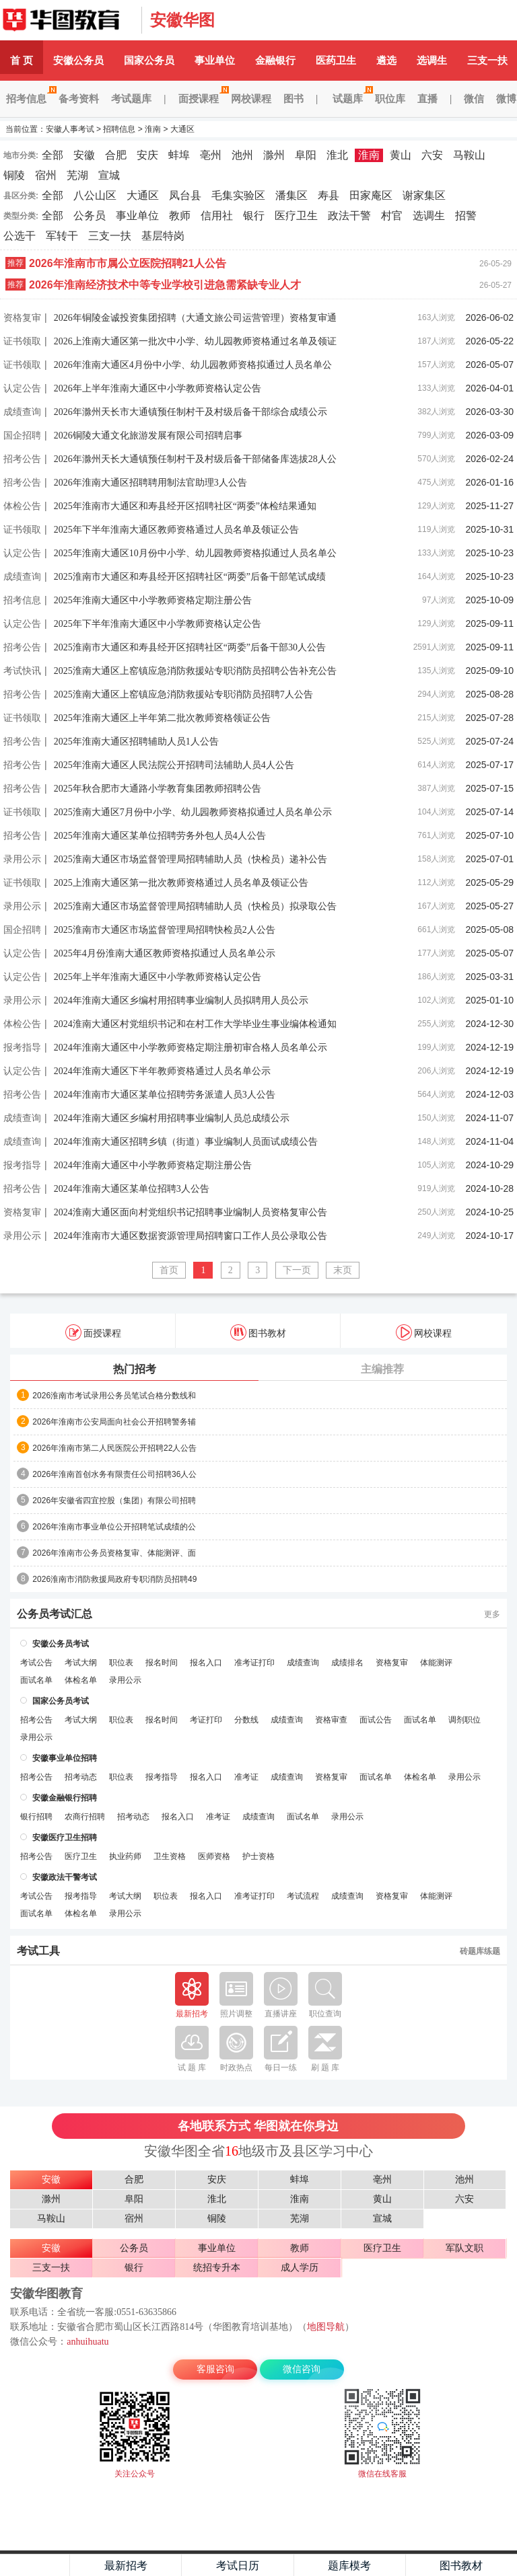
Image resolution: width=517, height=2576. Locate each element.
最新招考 (125, 2565)
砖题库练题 (480, 1951)
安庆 (147, 155)
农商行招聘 (85, 1816)
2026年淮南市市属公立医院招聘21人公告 (127, 263)
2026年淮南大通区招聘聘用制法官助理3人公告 (150, 483)
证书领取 (22, 341)
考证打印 (206, 1720)
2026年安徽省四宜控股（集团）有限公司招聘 (114, 1500)
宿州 (46, 175)
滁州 (274, 155)
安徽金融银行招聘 (64, 1798)
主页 (34, 2565)
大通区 (182, 129)
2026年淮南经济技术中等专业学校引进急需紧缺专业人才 (165, 285)
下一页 (297, 1270)
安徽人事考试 (67, 20)
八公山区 (94, 195)
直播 (427, 98)
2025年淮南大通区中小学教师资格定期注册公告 (153, 600)
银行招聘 (36, 1816)
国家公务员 (149, 60)
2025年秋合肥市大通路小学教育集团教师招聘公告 (157, 789)
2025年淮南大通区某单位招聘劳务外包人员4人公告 (160, 836)
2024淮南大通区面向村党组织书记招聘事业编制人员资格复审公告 (190, 1212)
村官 (392, 215)
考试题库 (131, 98)
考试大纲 (81, 1662)
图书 (293, 98)
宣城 (109, 175)
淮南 (153, 129)
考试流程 (303, 1896)
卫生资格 (169, 1856)
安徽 (84, 155)
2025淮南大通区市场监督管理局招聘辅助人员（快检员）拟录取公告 (195, 906)
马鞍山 (469, 155)
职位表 (121, 1662)
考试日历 (237, 2565)
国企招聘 (22, 435)
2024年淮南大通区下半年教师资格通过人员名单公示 (162, 1071)
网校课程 (251, 98)
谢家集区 (424, 195)
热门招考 (134, 1369)
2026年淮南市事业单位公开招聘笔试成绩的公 (114, 1526)
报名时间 (161, 1662)
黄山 (400, 155)
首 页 (21, 60)
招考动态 (81, 1777)
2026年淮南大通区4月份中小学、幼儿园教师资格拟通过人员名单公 (193, 365)
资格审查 (331, 1720)
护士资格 (258, 1856)
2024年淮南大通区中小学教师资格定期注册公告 (153, 1165)
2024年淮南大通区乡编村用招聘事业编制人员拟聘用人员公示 (181, 1000)
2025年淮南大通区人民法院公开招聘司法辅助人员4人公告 (174, 765)
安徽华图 (182, 20)
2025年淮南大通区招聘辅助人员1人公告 (136, 741)
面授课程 (201, 98)
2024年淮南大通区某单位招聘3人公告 (131, 1189)
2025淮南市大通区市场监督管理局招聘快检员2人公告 (164, 930)
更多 (492, 1614)
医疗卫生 (296, 215)
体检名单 (81, 1680)
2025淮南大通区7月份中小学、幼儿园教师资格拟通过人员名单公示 (193, 812)
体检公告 (22, 505)
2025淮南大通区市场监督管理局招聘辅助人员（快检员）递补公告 (190, 859)
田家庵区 (370, 195)
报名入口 (206, 1662)
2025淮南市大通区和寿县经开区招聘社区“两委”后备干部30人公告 (190, 647)
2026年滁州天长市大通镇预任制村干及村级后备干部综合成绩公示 (190, 412)
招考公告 (22, 458)
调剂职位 (464, 1720)
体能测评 (436, 1662)
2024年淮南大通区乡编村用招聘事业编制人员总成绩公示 (171, 1118)
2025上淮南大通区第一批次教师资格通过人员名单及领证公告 (181, 883)
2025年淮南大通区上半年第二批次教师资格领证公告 (162, 718)
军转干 (62, 235)
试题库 (351, 98)
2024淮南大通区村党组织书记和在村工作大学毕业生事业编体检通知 (195, 1024)
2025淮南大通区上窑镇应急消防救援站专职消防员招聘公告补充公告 (195, 671)
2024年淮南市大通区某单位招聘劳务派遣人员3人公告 (164, 1095)
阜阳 (305, 155)
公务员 (89, 215)
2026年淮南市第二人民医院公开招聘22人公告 (114, 1448)
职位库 (390, 98)
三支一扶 (109, 235)
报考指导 (22, 1047)
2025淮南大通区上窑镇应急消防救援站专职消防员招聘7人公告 (183, 694)
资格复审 (22, 317)
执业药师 (125, 1856)
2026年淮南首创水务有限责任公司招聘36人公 (114, 1474)
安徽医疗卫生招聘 (64, 1837)
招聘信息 (119, 129)
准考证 (246, 1777)
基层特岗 (162, 235)
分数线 (246, 1720)
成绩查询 (22, 411)
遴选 (386, 60)
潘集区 (291, 195)
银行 (254, 215)
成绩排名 (347, 1662)
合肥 (116, 155)
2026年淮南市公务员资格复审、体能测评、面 (114, 1553)
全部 (52, 155)
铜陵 (14, 175)
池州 (242, 155)
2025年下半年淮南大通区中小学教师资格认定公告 (157, 624)
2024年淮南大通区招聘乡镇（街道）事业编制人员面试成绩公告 (186, 1142)
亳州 (210, 155)
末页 (342, 1270)
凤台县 (185, 195)
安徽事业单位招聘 (64, 1758)
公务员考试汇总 (54, 1614)
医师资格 (214, 1856)
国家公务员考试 (60, 1701)
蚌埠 (179, 155)
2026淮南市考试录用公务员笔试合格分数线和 (114, 1395)
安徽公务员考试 (60, 1644)
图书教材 (258, 1332)
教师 (180, 215)
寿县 (328, 195)
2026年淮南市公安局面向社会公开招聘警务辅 (114, 1422)
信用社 (217, 215)
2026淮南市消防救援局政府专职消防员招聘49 (114, 1579)
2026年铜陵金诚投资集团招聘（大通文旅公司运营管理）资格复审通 (195, 318)
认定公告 (22, 388)
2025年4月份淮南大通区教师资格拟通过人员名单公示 (164, 953)
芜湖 (77, 175)
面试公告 (375, 1720)
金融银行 (275, 60)
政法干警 (349, 215)
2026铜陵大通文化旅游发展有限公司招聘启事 (148, 435)
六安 (432, 155)
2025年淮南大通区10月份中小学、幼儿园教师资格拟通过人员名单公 (195, 553)
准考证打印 (254, 1662)
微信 (474, 98)
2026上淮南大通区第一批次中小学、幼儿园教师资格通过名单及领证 (195, 341)
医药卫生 (336, 60)
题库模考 (349, 2565)
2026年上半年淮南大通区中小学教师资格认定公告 (157, 388)
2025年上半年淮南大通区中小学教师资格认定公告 (157, 977)
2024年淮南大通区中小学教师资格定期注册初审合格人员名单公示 (190, 1048)
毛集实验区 (238, 195)
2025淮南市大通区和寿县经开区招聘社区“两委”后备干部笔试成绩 (190, 577)
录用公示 (22, 859)
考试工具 (38, 1951)
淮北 (337, 155)
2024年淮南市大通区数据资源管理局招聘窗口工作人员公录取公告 (190, 1236)
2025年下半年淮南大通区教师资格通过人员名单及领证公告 (176, 530)
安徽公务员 (78, 60)
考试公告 (36, 1662)
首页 (169, 1270)
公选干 (19, 235)
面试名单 (36, 1680)
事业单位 (215, 60)
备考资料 (79, 98)
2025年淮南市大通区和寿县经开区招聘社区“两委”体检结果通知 (185, 506)
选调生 (432, 60)
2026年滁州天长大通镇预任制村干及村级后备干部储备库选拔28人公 (195, 459)
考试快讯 (22, 670)
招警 (466, 215)
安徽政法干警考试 (64, 1877)
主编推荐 (382, 1369)
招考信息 (29, 98)
